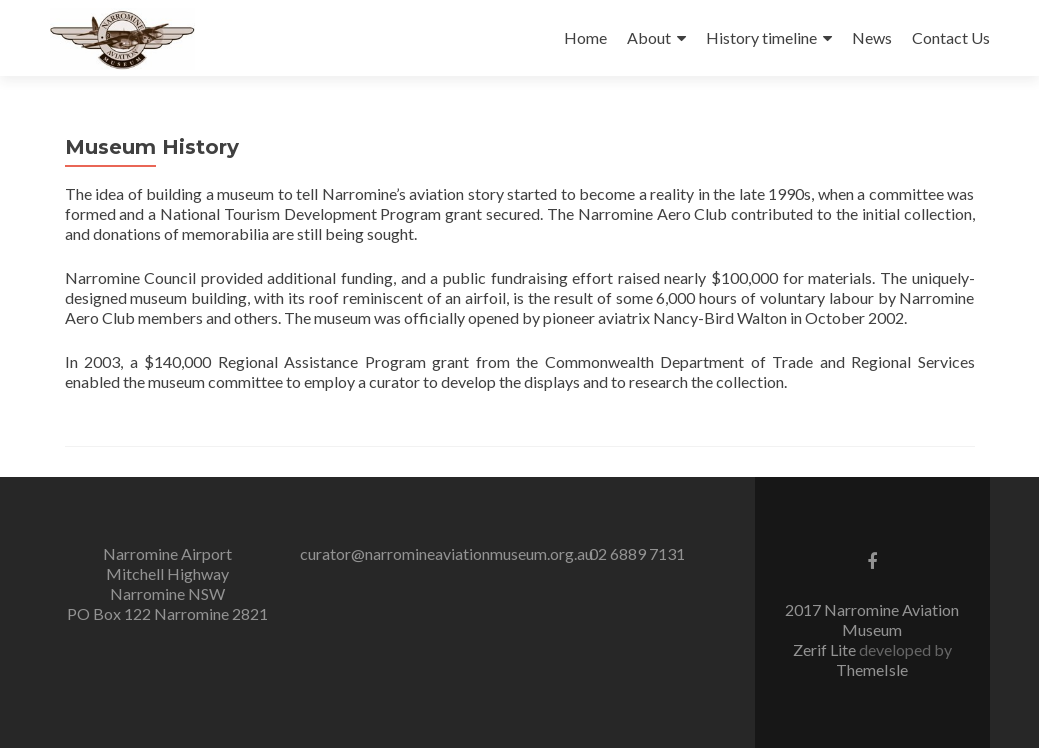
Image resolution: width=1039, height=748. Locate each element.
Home (585, 37)
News (872, 37)
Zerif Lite (826, 649)
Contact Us (951, 37)
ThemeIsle (872, 669)
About (649, 37)
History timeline (761, 37)
